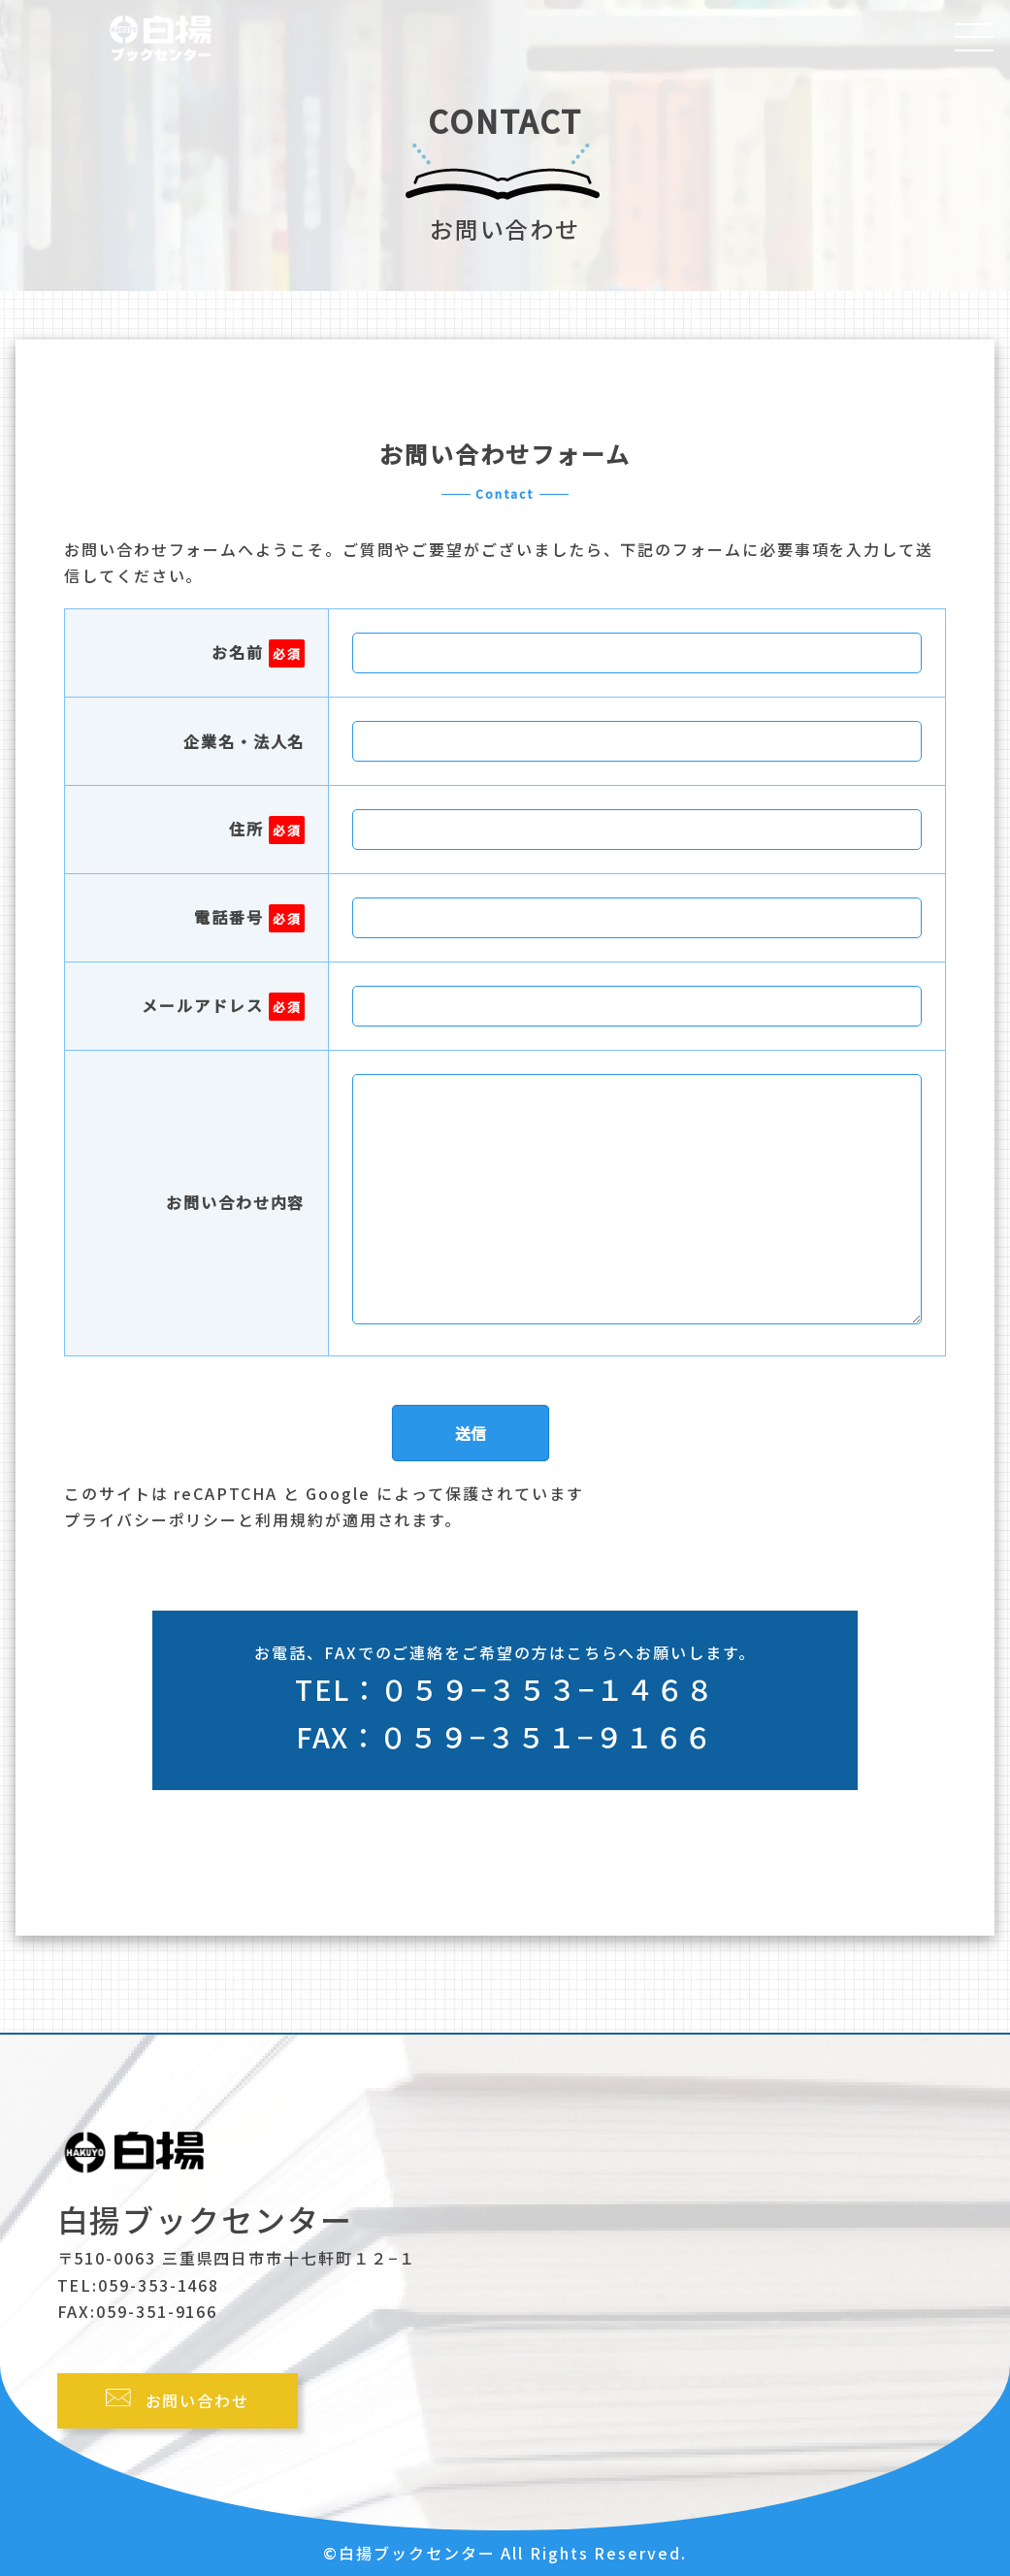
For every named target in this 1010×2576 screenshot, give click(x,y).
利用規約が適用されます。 (358, 1519)
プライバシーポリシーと (159, 1519)
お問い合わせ (198, 2400)
